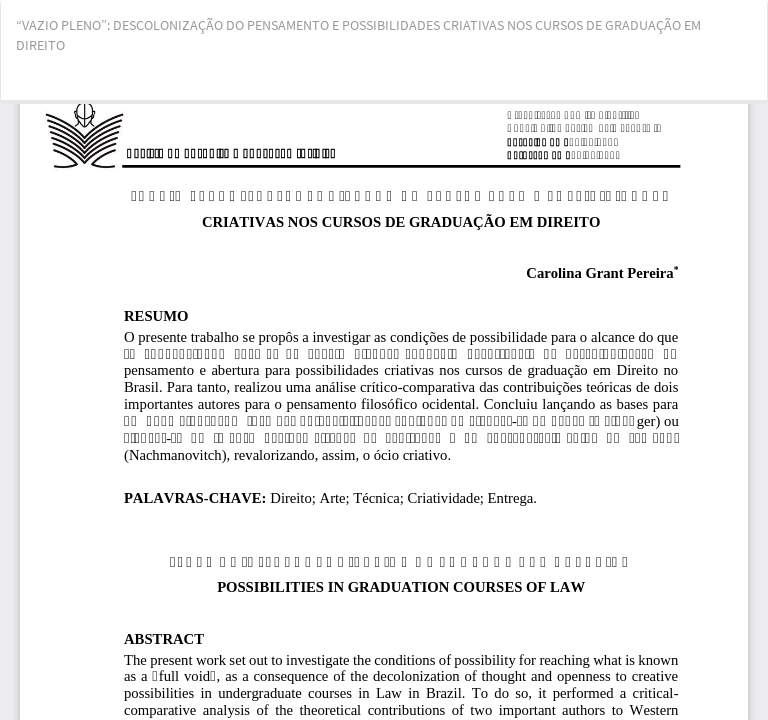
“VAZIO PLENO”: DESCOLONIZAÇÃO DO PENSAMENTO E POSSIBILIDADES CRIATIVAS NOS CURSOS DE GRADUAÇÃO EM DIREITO (358, 35)
